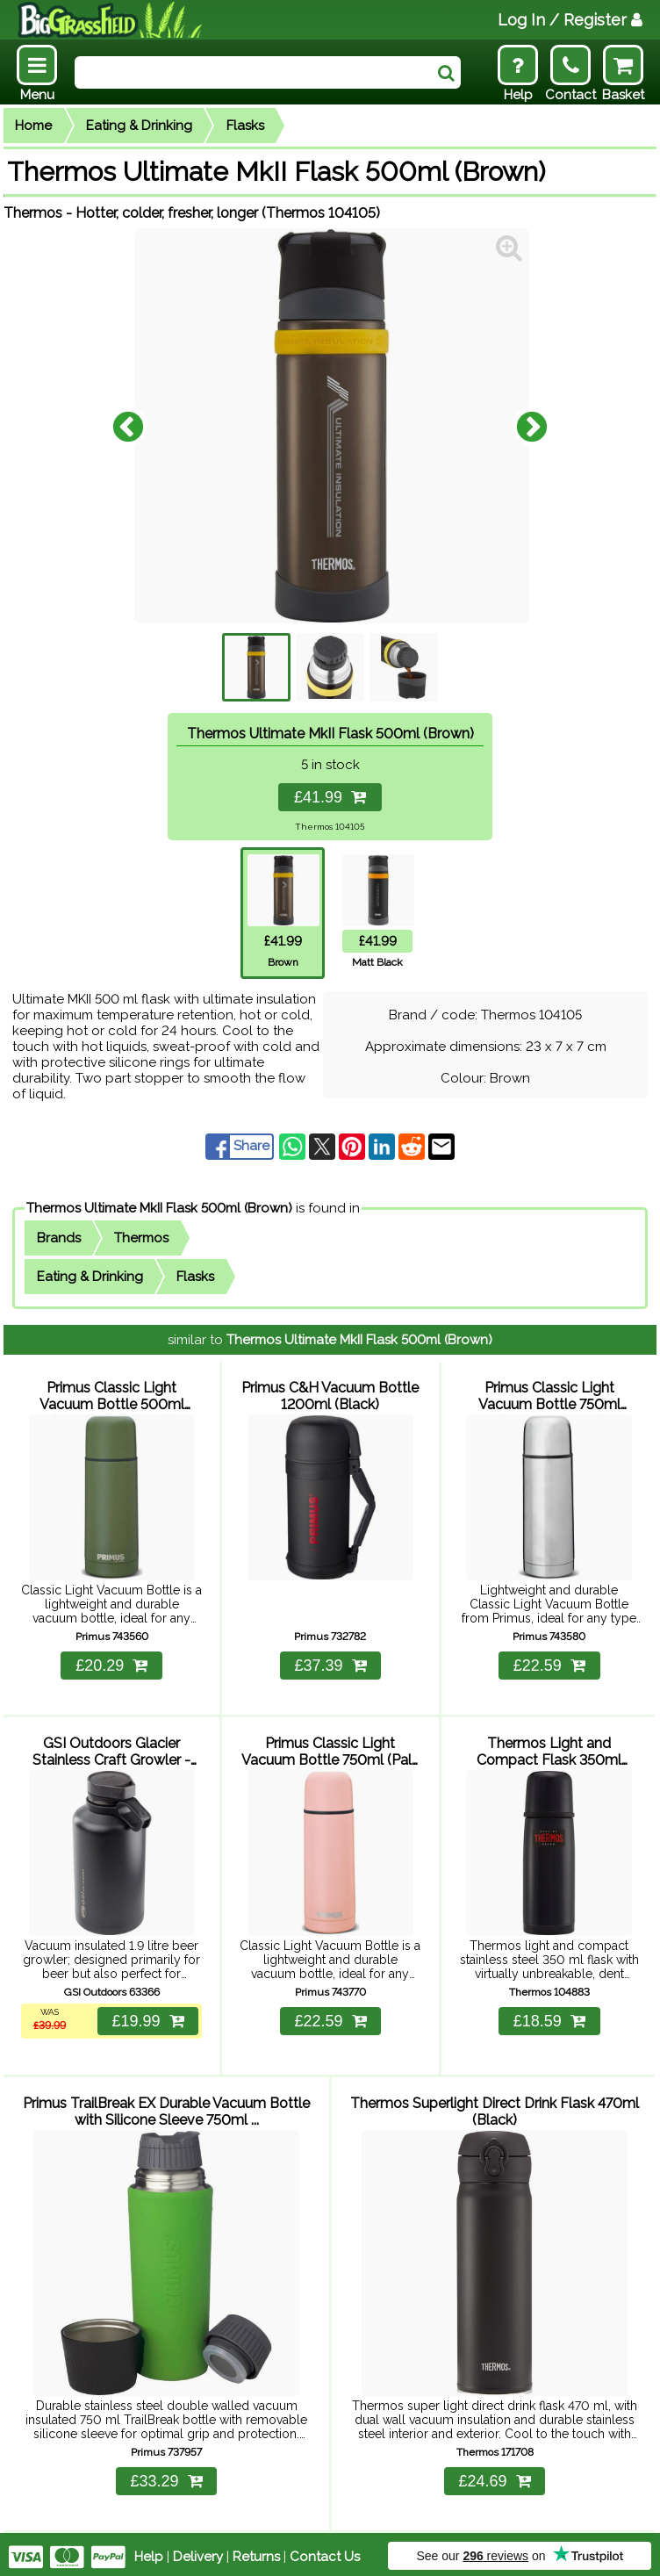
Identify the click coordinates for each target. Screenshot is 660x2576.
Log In (570, 20)
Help (148, 2551)
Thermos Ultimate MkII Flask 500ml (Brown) (159, 1208)
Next (531, 425)
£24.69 (494, 2476)
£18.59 (549, 2018)
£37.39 (330, 1664)
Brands (59, 1238)
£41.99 (330, 797)
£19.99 (147, 2018)
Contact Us (325, 2551)
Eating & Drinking (139, 125)
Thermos (141, 1238)
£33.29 (166, 2476)
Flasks (245, 125)
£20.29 (111, 1664)
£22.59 (549, 1664)
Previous (128, 425)
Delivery (198, 2551)
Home (33, 125)
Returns (256, 2551)
